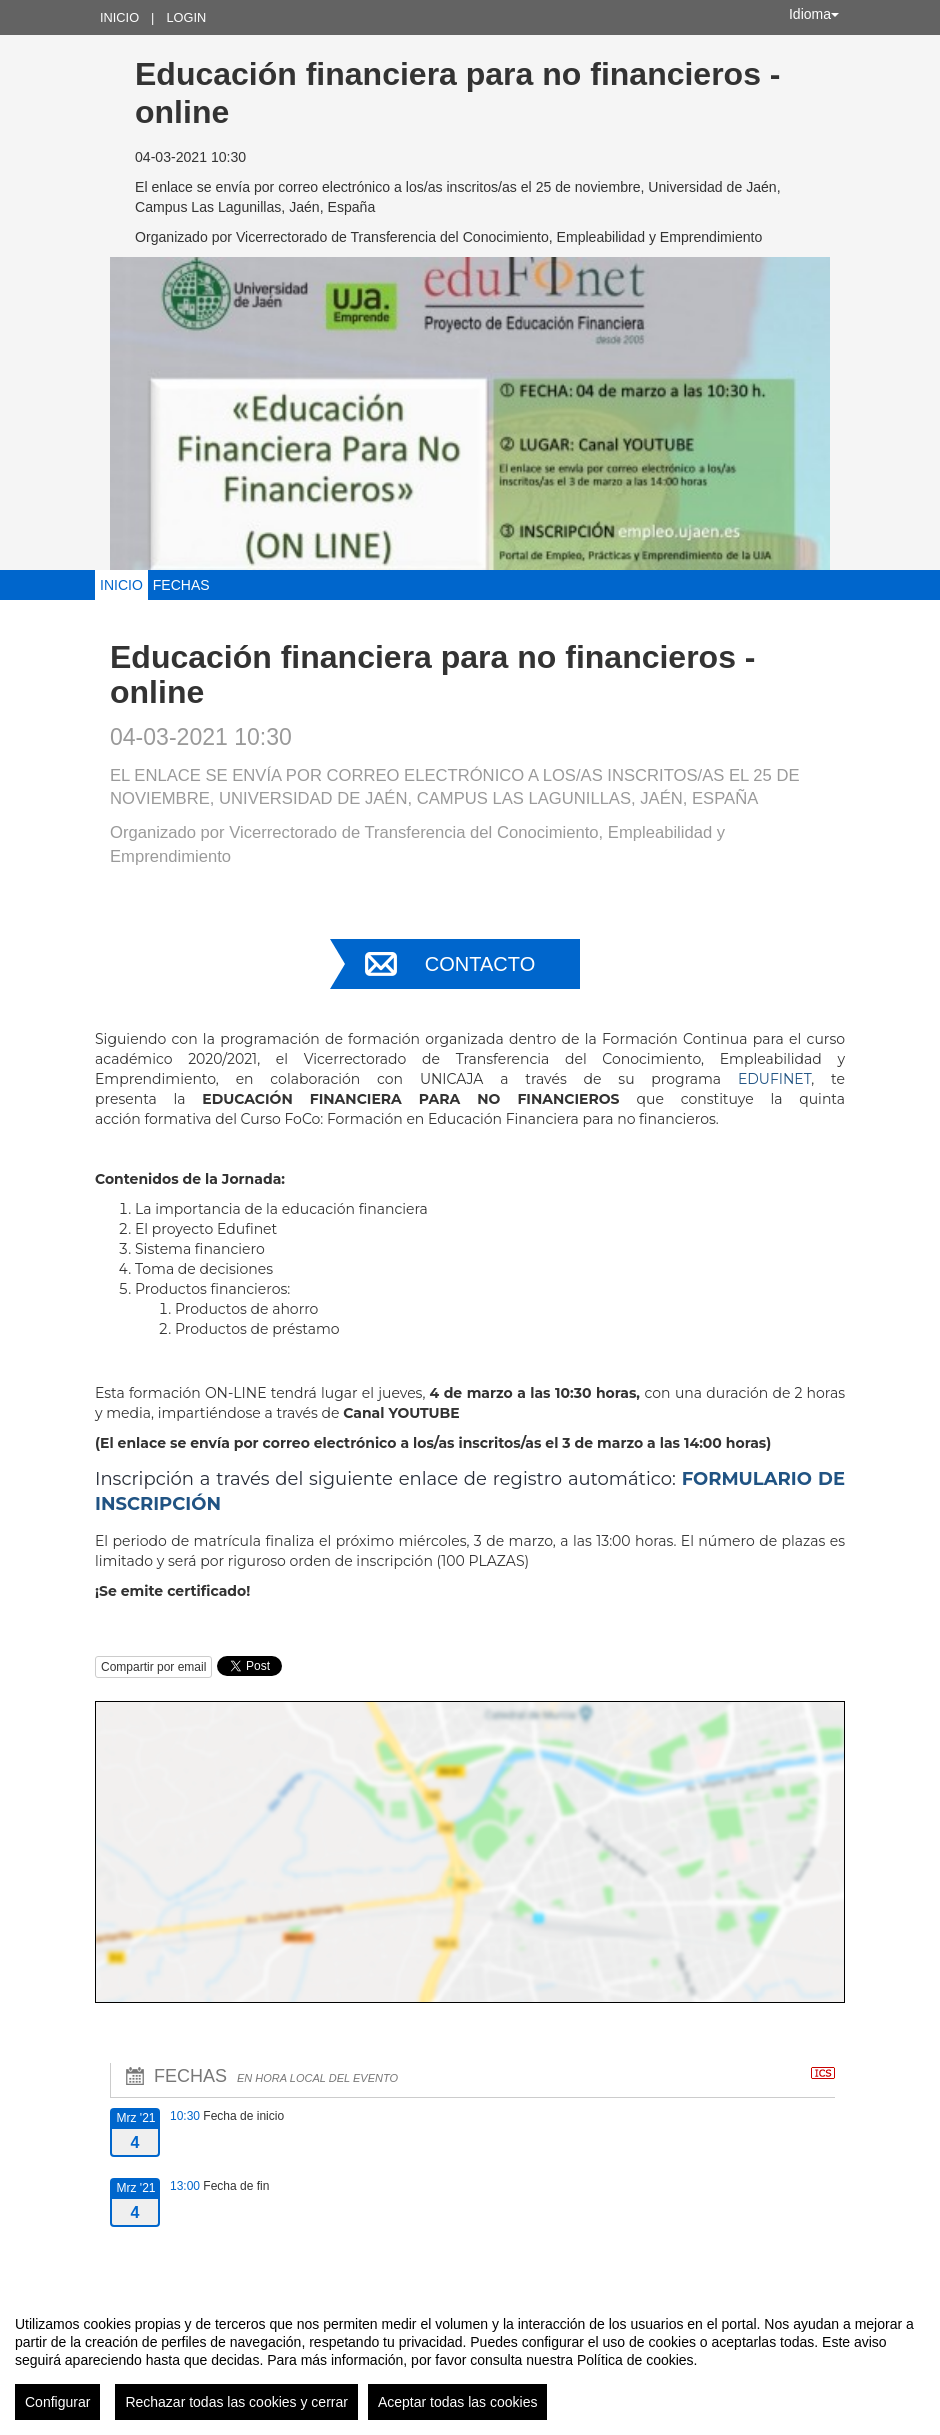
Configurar (57, 2402)
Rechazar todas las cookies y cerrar (236, 2402)
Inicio (119, 17)
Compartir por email (153, 1667)
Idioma (814, 14)
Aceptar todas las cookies (458, 2402)
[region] (470, 2360)
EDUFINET (774, 1079)
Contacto (480, 964)
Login (186, 17)
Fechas (181, 585)
